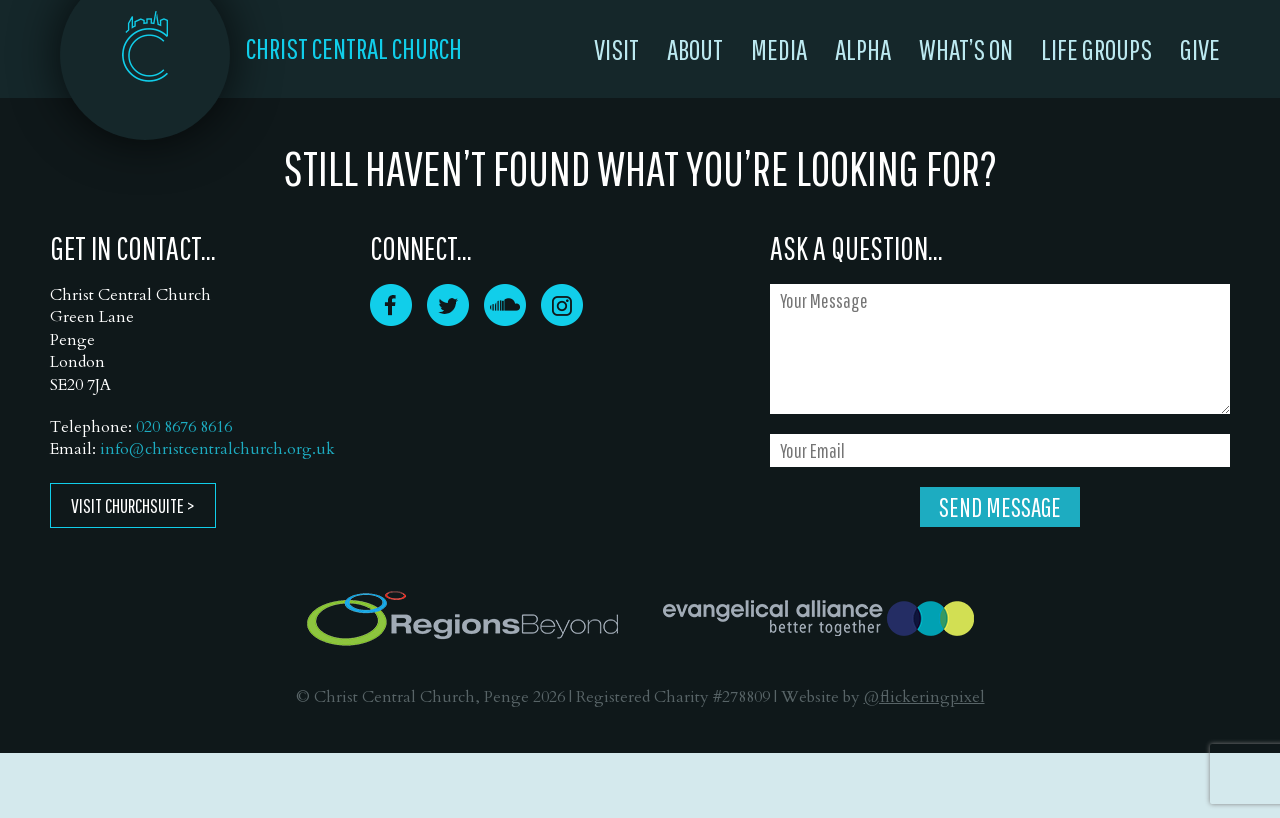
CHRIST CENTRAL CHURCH (354, 48)
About (695, 49)
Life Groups (1096, 49)
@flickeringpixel (924, 697)
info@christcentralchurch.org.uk (217, 449)
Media (779, 49)
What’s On (966, 49)
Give (1200, 49)
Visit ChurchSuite (127, 505)
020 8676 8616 (184, 427)
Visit (616, 49)
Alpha (863, 49)
